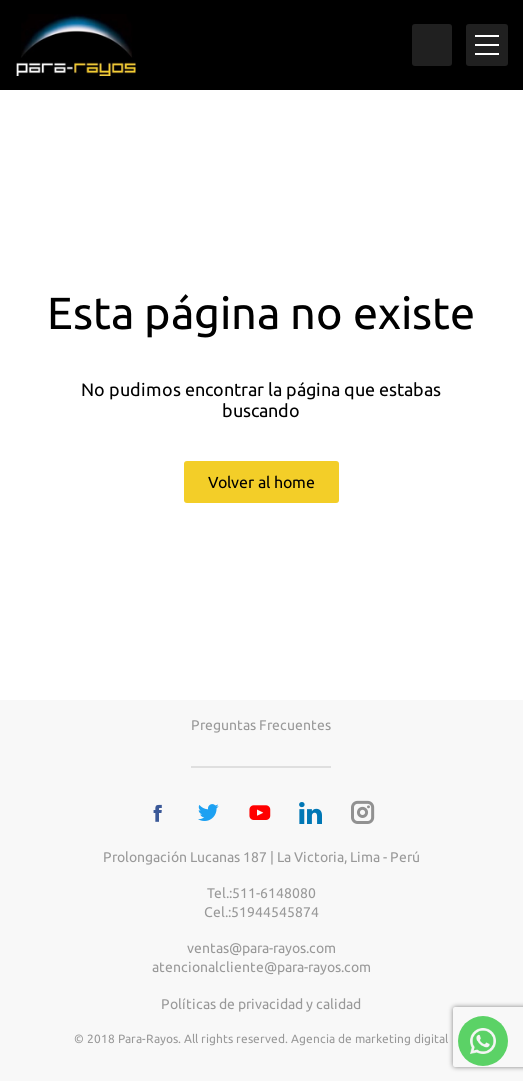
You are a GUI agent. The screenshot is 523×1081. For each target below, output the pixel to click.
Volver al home (261, 482)
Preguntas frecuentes (261, 725)
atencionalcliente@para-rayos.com (261, 967)
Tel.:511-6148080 (261, 893)
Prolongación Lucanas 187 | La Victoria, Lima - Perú (261, 857)
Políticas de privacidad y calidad (261, 1004)
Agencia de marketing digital (369, 1038)
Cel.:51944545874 (261, 912)
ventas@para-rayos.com (261, 948)
